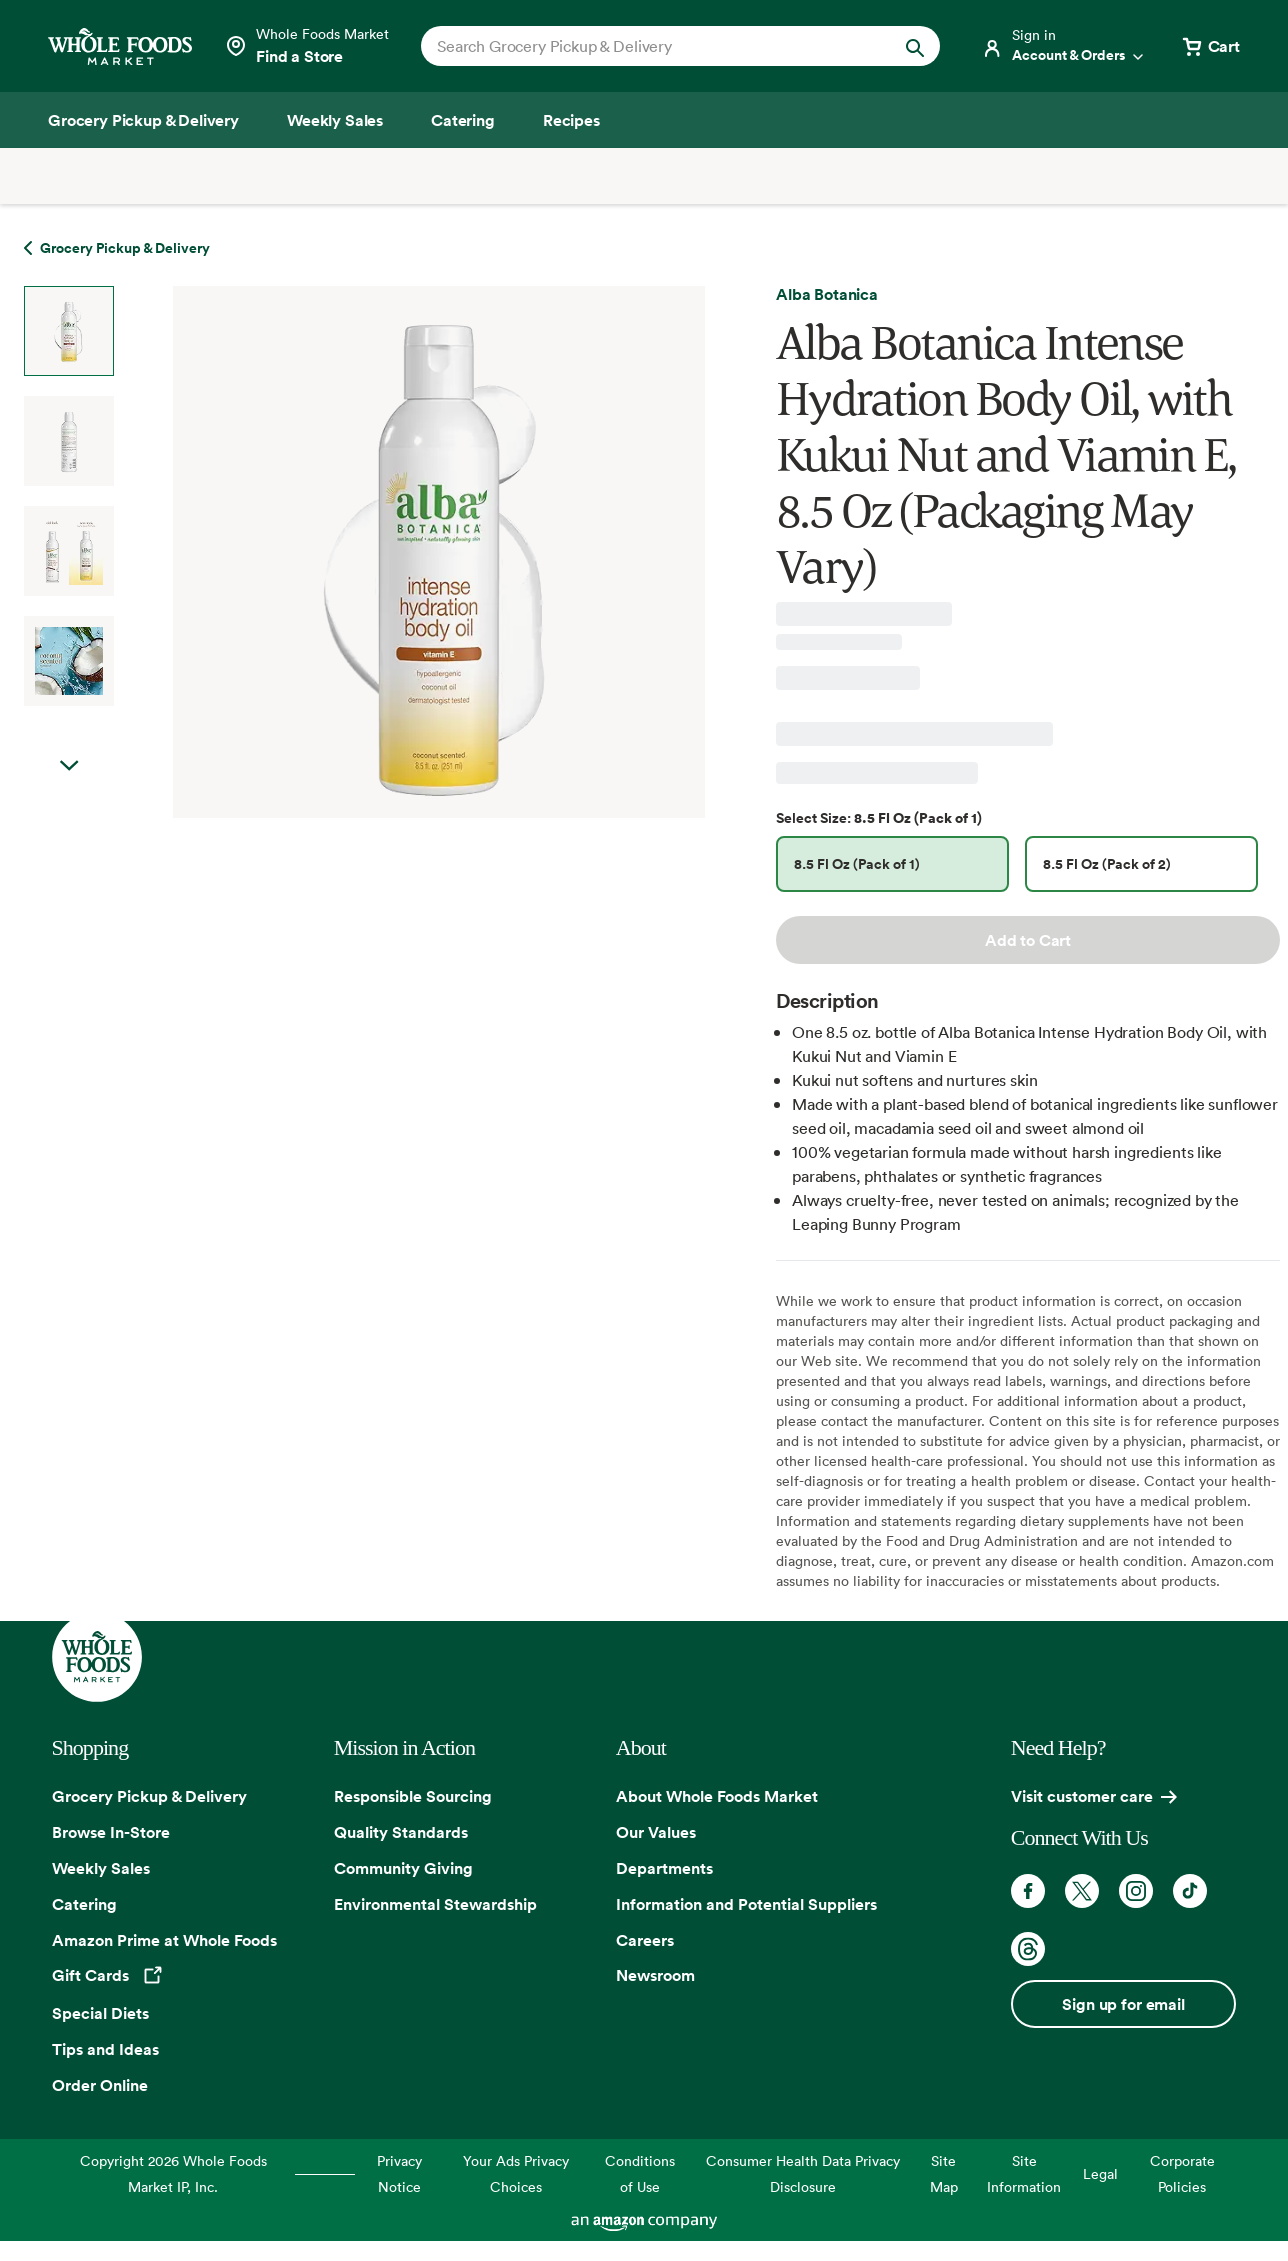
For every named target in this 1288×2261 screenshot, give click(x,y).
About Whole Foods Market (717, 1796)
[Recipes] (571, 120)
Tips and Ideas (105, 2049)
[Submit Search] (915, 46)
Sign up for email (1123, 2004)
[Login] (1064, 46)
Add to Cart (1028, 940)
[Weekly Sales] (335, 120)
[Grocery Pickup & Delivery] (143, 120)
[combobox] (656, 46)
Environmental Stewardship (435, 1904)
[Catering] (463, 120)
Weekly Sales (101, 1868)
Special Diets (100, 2013)
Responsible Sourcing (413, 1796)
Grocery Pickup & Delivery (149, 1796)
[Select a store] (306, 46)
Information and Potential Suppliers (746, 1904)
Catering (84, 1904)
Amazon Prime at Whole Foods (164, 1940)
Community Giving (403, 1868)
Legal (1100, 2173)
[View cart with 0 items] (1210, 46)
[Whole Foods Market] (120, 46)
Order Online (100, 2085)
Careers (645, 1940)
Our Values (656, 1832)
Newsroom (655, 1975)
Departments (664, 1868)
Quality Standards (401, 1832)
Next (69, 766)
